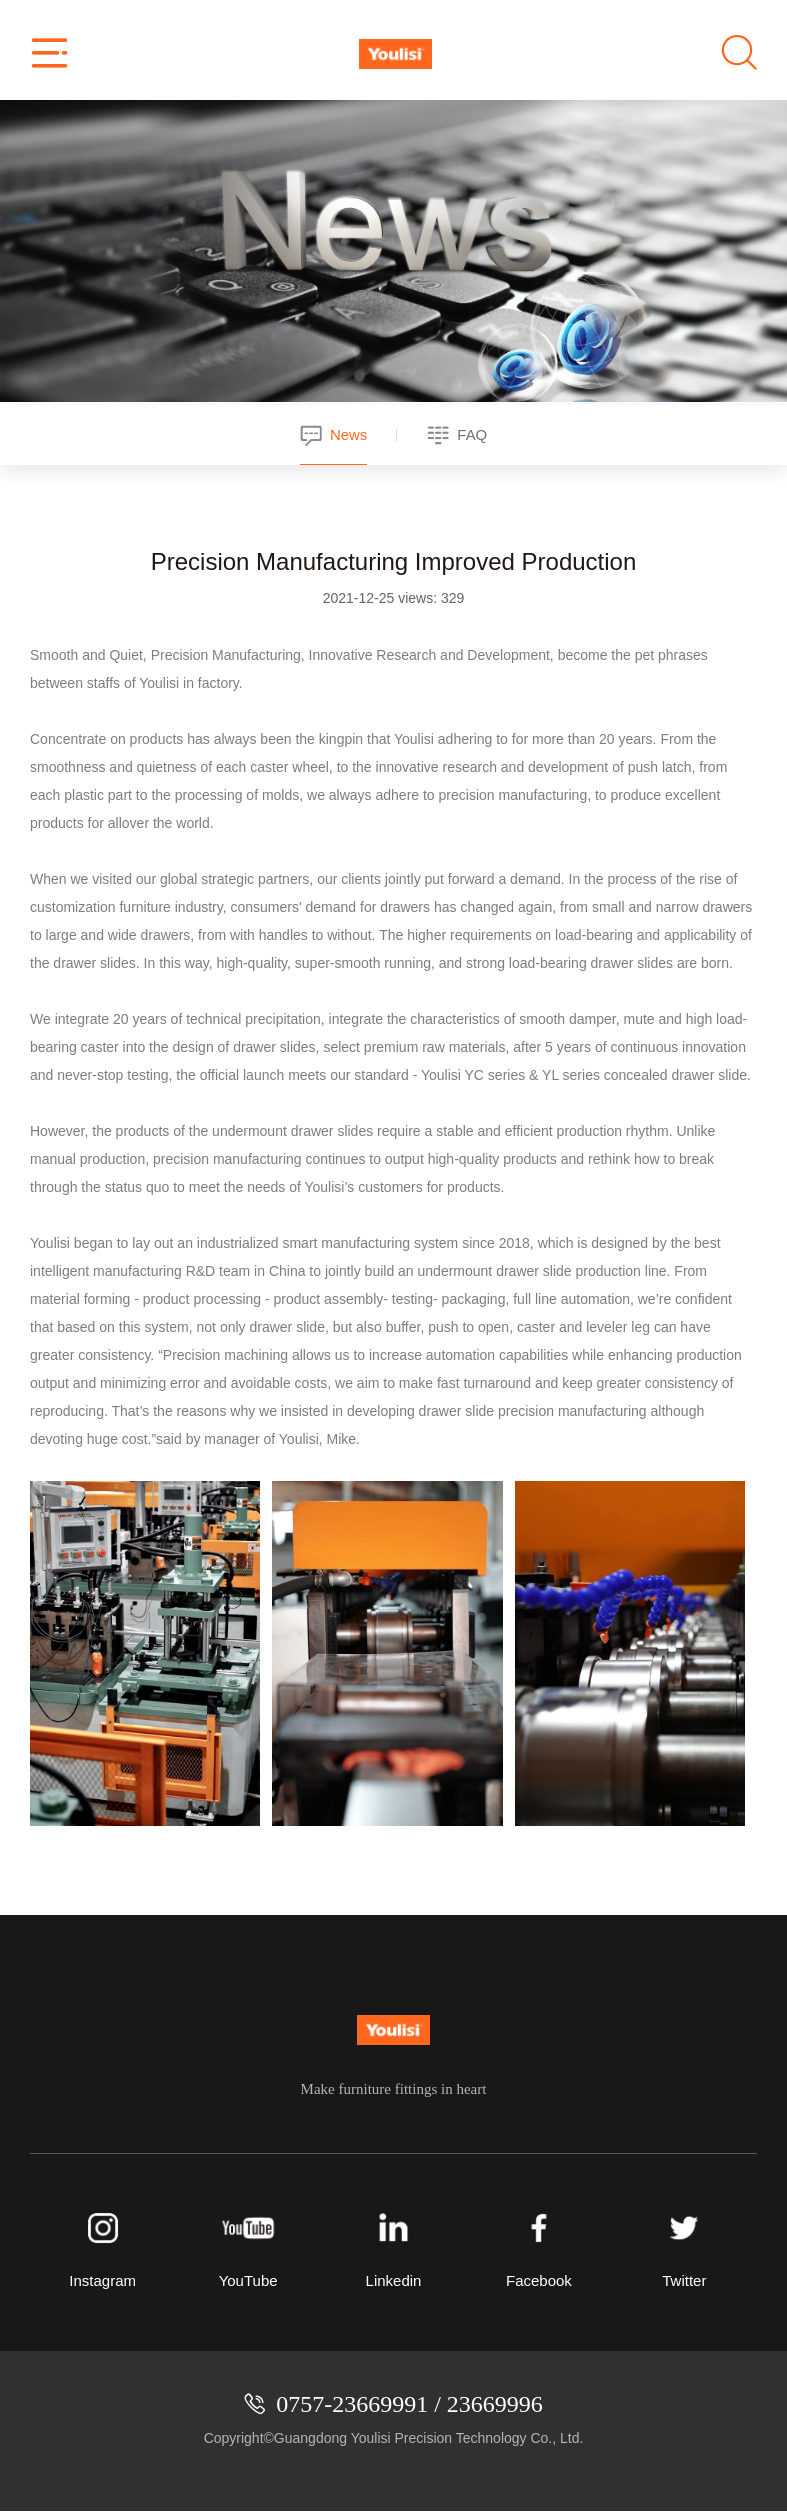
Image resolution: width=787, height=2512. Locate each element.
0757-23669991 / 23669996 (409, 2405)
